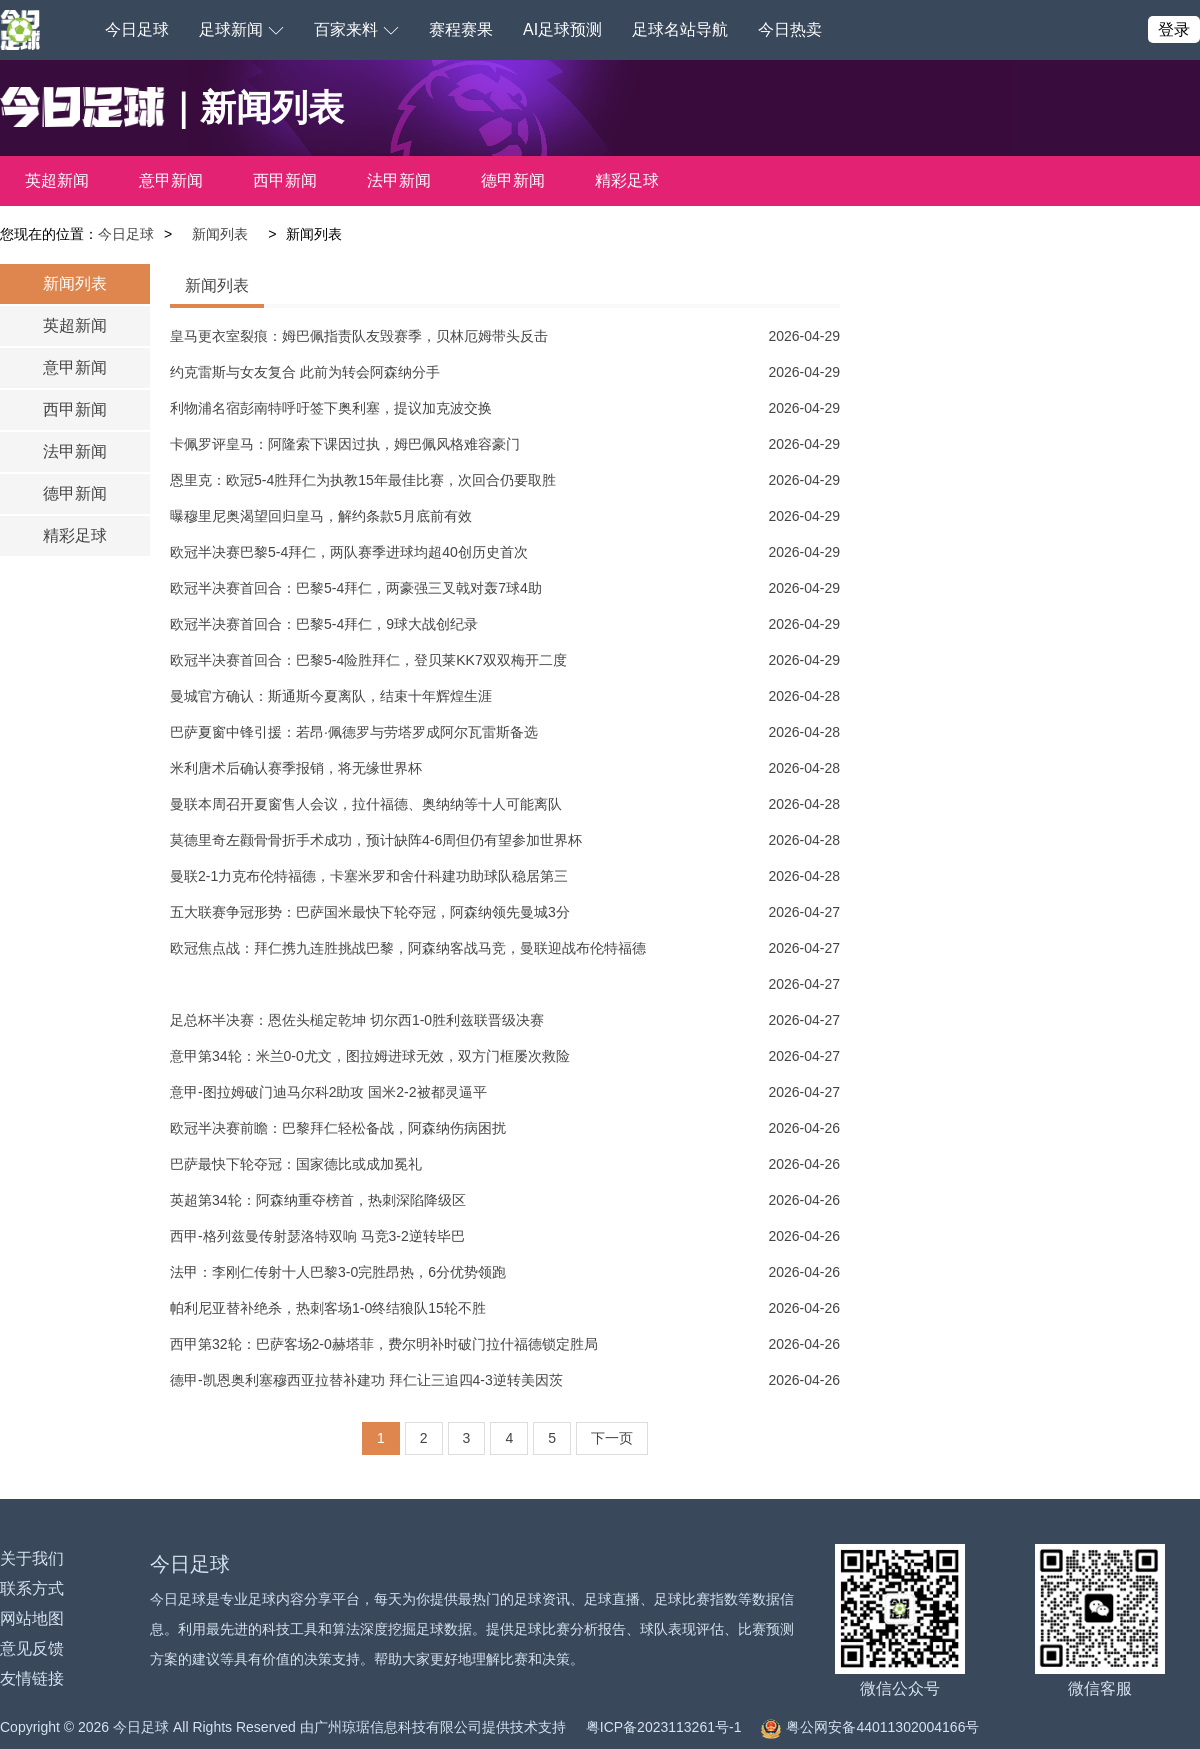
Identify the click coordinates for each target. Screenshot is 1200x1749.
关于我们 (32, 1558)
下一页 (612, 1438)
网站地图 (32, 1618)
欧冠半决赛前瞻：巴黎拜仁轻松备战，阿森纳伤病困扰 (338, 1128)
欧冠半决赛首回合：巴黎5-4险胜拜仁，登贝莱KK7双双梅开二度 (368, 660)
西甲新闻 (285, 180)
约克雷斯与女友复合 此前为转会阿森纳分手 (305, 372)
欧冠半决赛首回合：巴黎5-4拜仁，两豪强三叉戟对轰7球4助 (356, 588)
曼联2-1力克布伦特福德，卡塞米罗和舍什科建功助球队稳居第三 (369, 876)
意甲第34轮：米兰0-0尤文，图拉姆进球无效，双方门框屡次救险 (370, 1056)
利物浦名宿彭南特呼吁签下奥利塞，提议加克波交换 (331, 408)
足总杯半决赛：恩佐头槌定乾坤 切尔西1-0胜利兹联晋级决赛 (357, 1020)
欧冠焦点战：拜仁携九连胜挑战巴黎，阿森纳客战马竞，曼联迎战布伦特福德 (408, 948)
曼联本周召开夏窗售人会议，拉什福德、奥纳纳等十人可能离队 (366, 804)
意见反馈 (32, 1648)
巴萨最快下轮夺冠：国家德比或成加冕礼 (296, 1164)
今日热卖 (790, 29)
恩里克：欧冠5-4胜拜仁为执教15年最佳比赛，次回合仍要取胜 (363, 480)
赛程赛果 (461, 29)
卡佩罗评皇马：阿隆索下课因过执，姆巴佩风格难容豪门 (345, 444)
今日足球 (137, 29)
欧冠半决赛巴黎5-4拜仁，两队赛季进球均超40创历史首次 (349, 552)
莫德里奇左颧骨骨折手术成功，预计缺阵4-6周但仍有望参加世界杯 (376, 840)
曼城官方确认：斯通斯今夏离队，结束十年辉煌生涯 (331, 696)
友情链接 (32, 1678)
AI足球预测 (562, 29)
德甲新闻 (513, 180)
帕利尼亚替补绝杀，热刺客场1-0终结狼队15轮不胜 (328, 1308)
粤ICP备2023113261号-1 (664, 1727)
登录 (1174, 29)
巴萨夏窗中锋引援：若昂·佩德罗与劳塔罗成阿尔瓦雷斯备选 (354, 732)
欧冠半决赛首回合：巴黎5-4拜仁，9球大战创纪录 (324, 624)
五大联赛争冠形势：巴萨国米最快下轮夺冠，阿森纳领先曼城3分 (370, 912)
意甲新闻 (171, 180)
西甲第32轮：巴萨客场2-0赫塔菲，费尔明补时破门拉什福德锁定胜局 (384, 1344)
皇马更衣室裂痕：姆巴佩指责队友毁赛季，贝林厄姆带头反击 (359, 336)
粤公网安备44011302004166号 (870, 1727)
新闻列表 (220, 234)
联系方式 (32, 1588)
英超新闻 (57, 180)
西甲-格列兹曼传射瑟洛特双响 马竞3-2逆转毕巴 (317, 1236)
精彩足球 (627, 180)
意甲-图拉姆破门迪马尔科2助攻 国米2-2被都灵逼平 (328, 1092)
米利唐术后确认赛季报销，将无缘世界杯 (296, 768)
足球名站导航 (680, 29)
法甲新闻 (399, 180)
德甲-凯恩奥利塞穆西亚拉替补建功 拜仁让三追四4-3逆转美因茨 (366, 1380)
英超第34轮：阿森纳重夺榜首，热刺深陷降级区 (318, 1200)
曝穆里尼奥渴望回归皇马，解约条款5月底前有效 (321, 516)
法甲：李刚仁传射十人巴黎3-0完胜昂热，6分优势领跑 (338, 1272)
